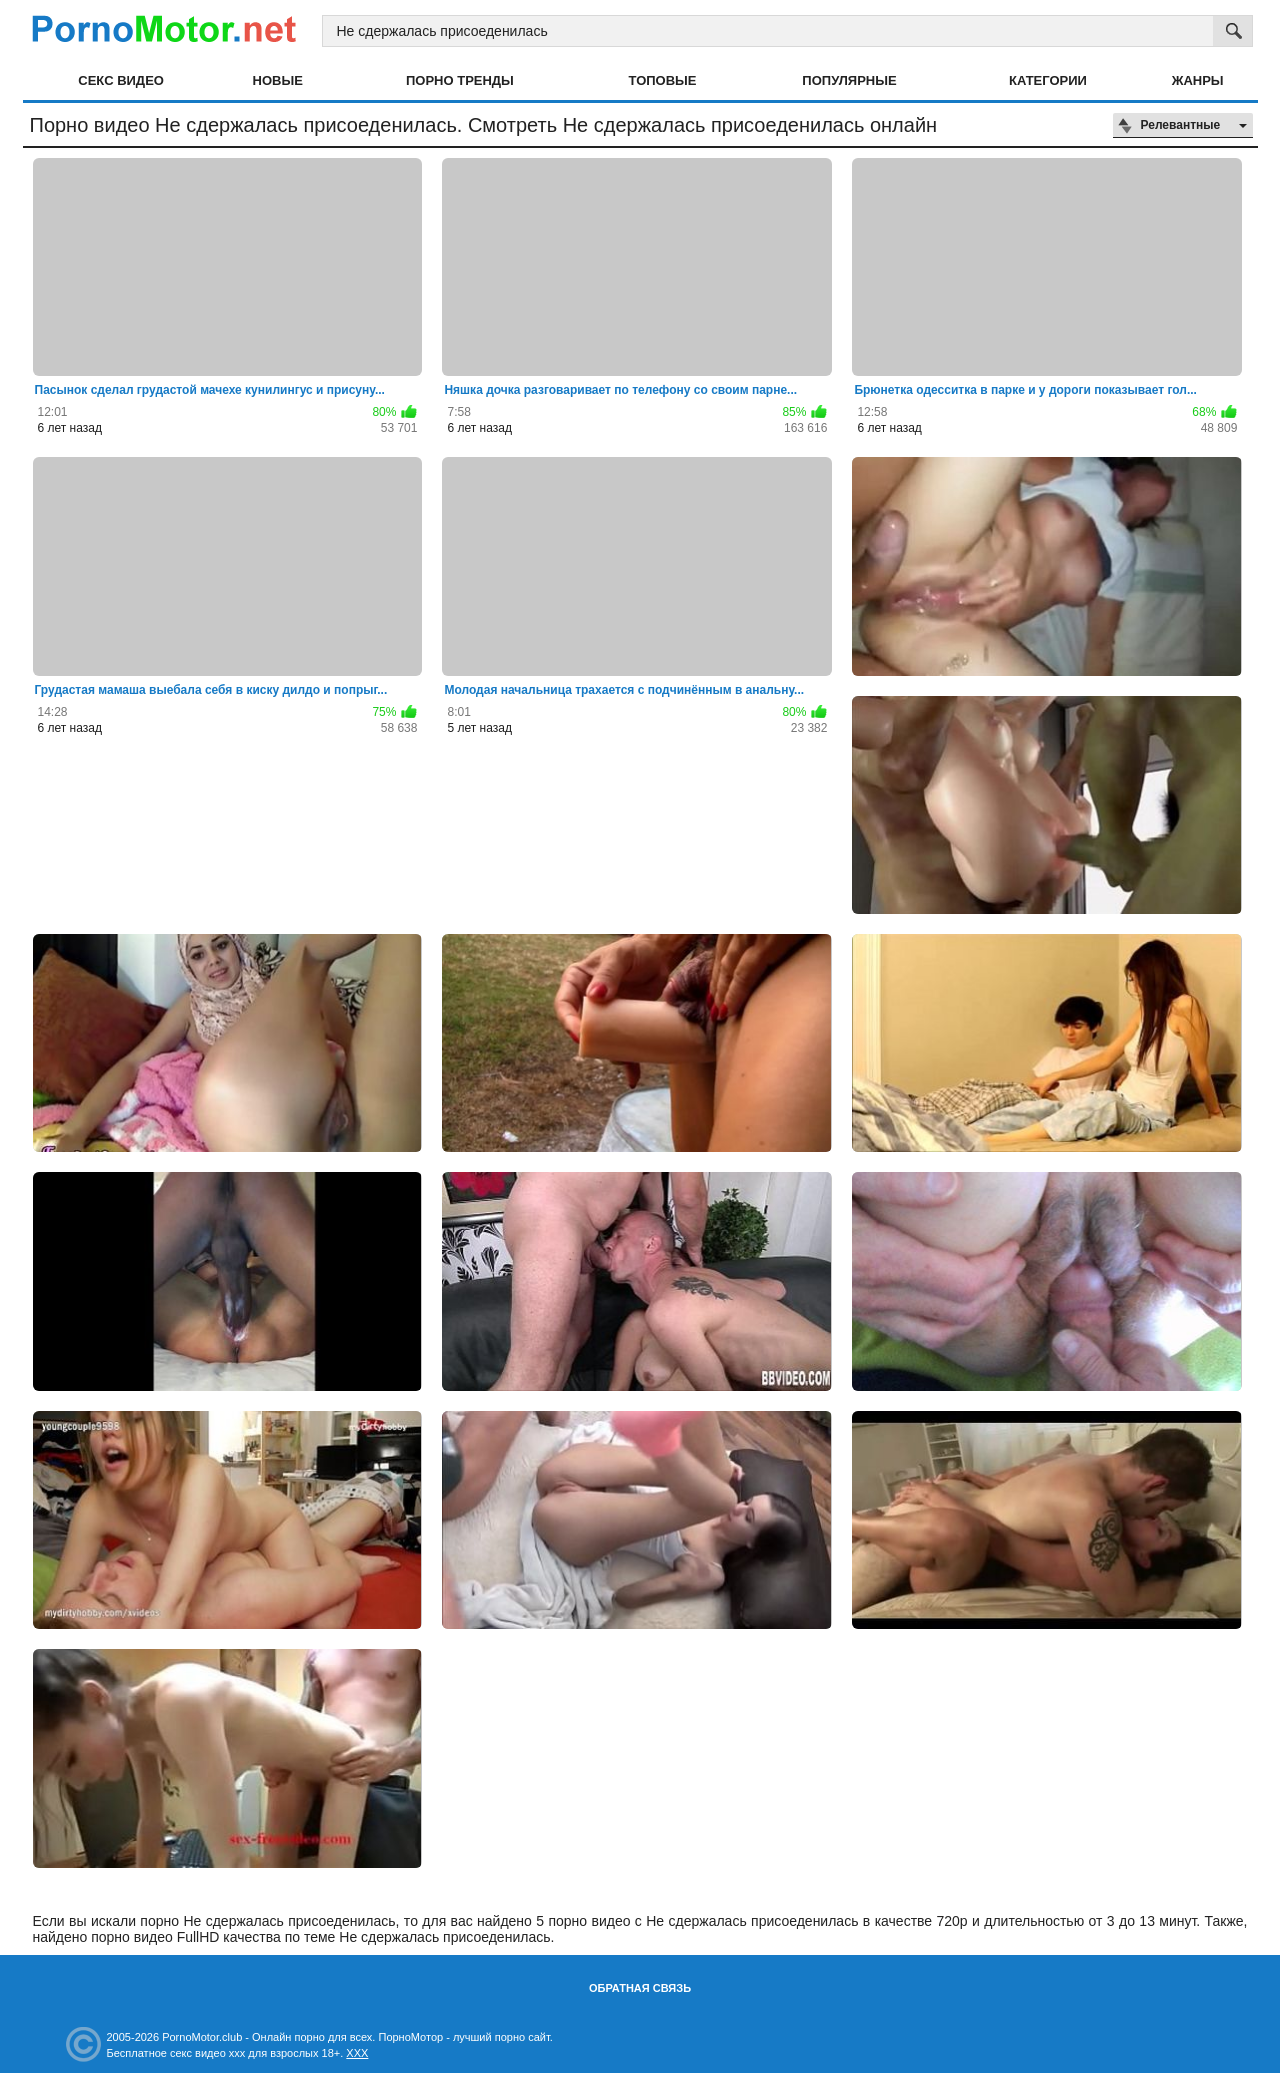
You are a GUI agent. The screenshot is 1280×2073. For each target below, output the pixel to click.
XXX (357, 2053)
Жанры (1198, 80)
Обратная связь (640, 1988)
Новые (278, 80)
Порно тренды (460, 80)
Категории (1048, 80)
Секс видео (121, 80)
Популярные (849, 80)
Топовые (663, 80)
